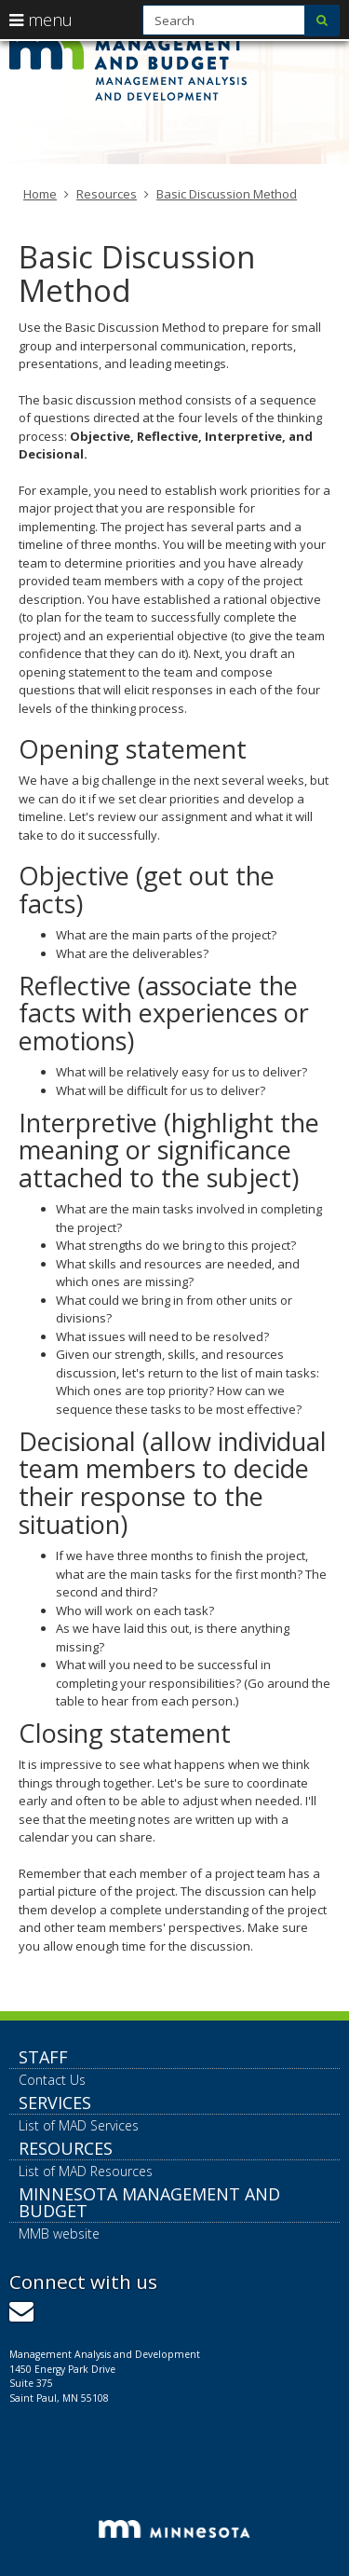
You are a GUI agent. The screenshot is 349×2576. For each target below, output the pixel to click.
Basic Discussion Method (226, 193)
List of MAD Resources (86, 2171)
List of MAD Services (79, 2125)
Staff (43, 2057)
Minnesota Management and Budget (149, 2202)
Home (40, 193)
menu (41, 19)
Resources (106, 193)
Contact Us (52, 2080)
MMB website (59, 2233)
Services (55, 2102)
